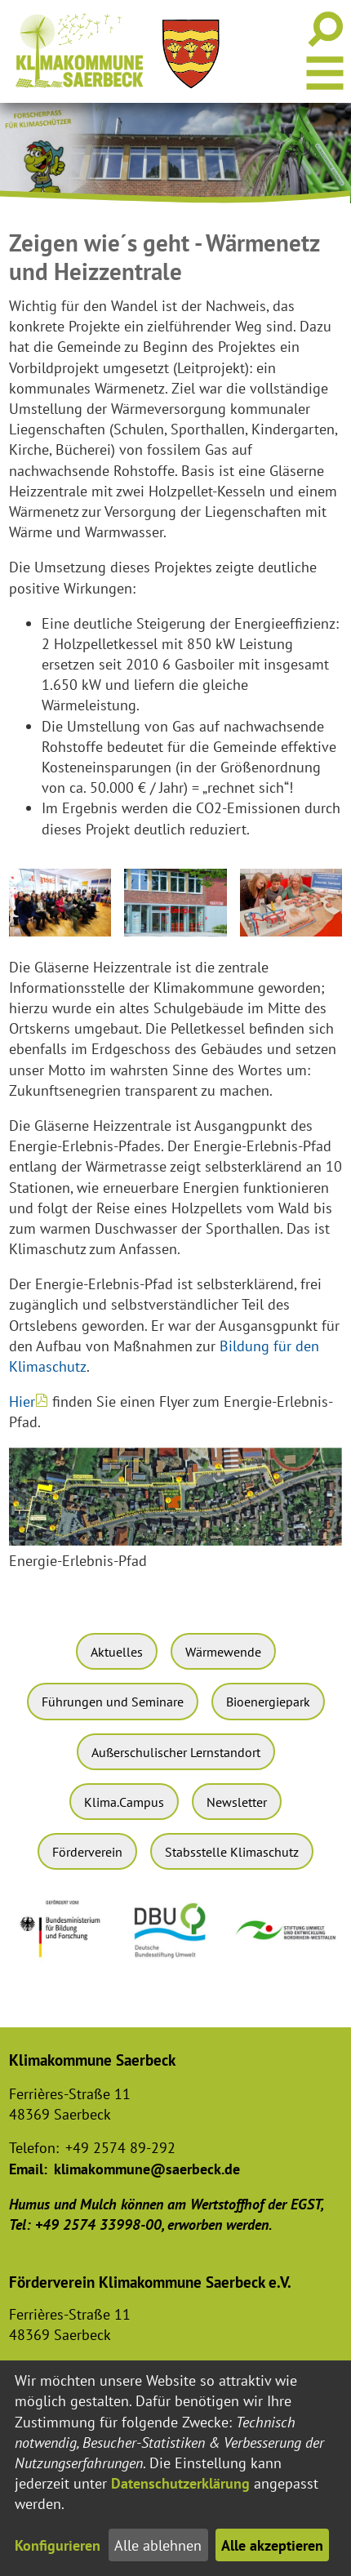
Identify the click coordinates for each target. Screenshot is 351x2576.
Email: (28, 2169)
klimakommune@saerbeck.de (147, 2169)
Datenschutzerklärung (180, 2483)
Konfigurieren (57, 2545)
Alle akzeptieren (272, 2545)
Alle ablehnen (158, 2545)
